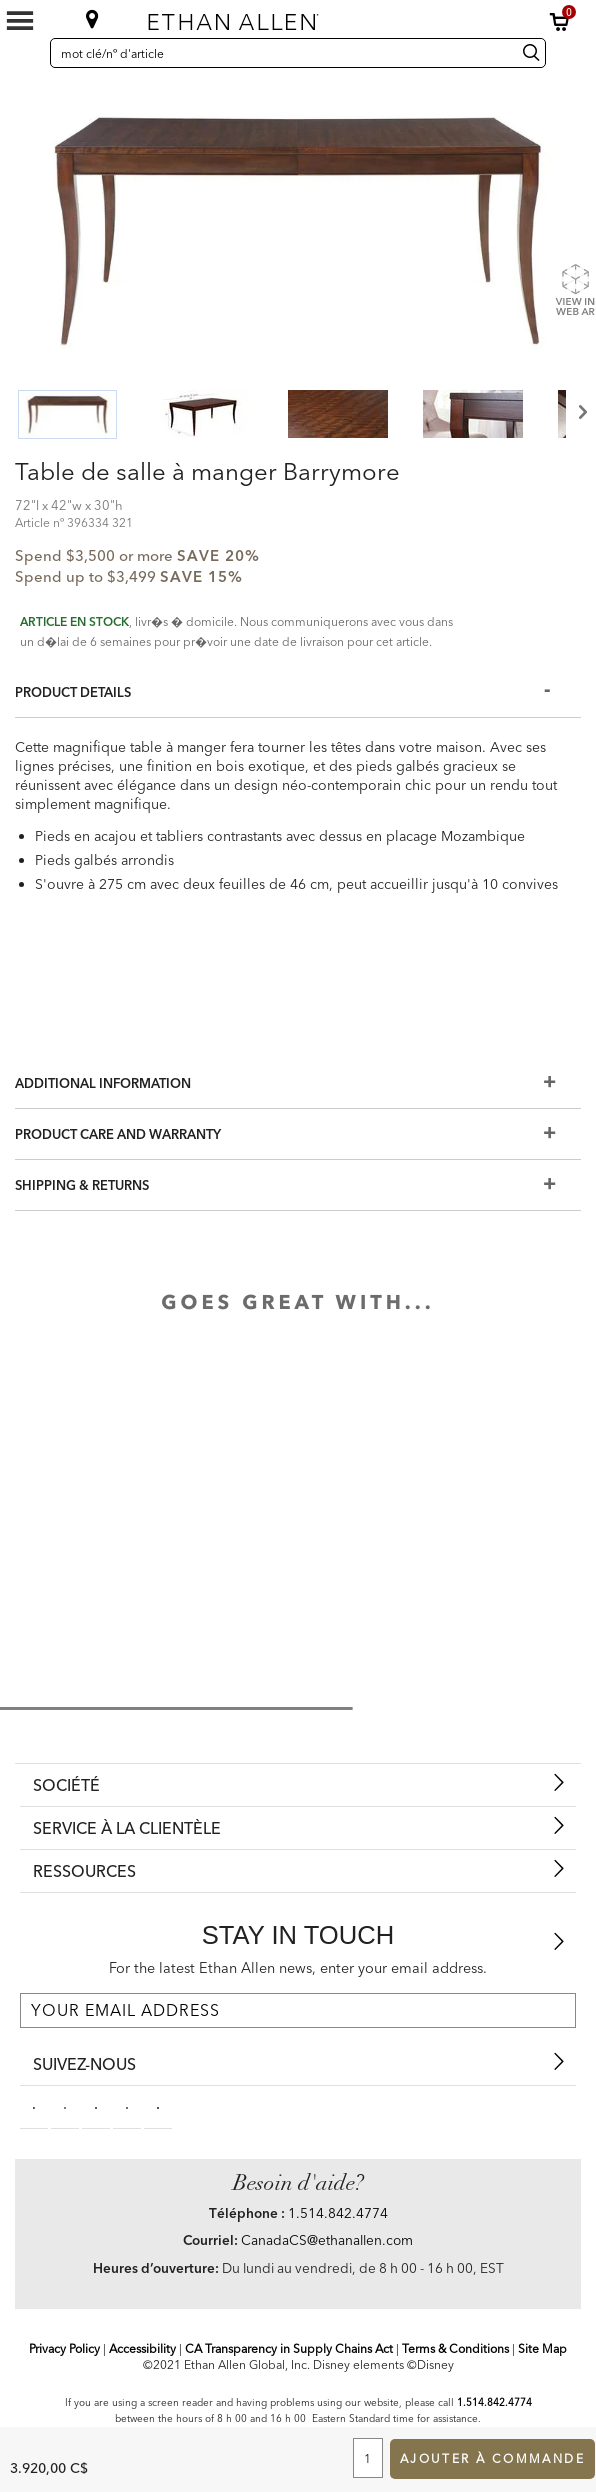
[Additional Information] (298, 1083)
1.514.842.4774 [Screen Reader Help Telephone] (494, 2402)
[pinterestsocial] (65, 2107)
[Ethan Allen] (288, 17)
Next (581, 412)
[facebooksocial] (34, 2107)
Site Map (542, 2348)
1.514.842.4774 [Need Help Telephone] (338, 2213)
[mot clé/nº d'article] (280, 53)
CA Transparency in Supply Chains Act (289, 2348)
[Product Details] (298, 692)
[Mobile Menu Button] (20, 21)
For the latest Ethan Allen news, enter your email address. (298, 1968)
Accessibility (142, 2348)
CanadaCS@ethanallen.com (327, 2240)
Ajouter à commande (492, 2458)
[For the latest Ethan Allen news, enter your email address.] (298, 2010)
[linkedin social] (96, 2107)
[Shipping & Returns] (298, 1185)
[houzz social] (158, 2107)
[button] (560, 22)
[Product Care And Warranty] (298, 1134)
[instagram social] (127, 2107)
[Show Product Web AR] (575, 289)
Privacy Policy (64, 2348)
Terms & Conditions (455, 2348)
